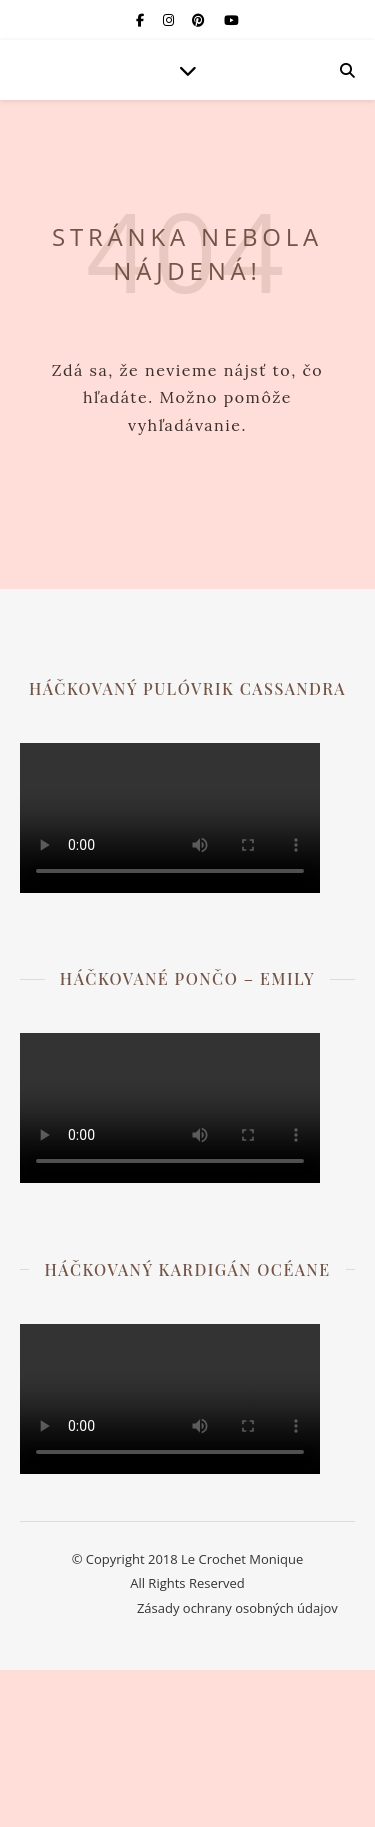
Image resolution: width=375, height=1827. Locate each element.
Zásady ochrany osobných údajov (237, 1608)
